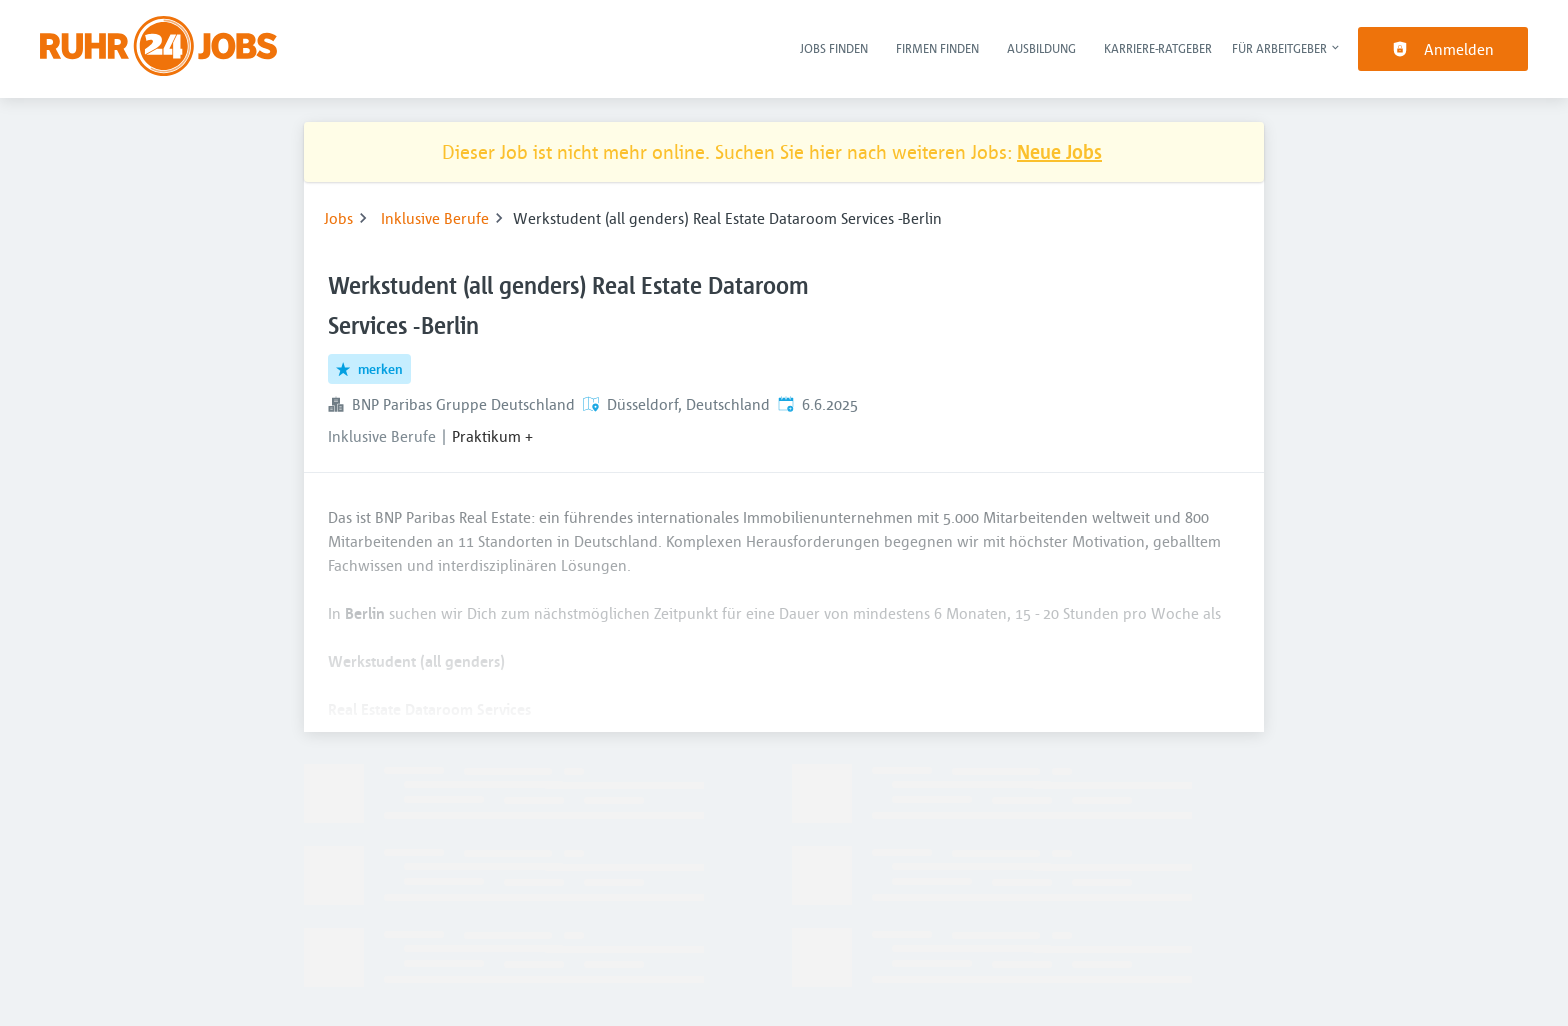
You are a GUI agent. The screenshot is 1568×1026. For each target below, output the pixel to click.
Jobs (338, 218)
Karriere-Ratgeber (1158, 48)
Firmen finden (937, 48)
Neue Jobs (1059, 151)
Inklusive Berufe (435, 218)
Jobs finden (834, 48)
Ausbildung (1041, 48)
